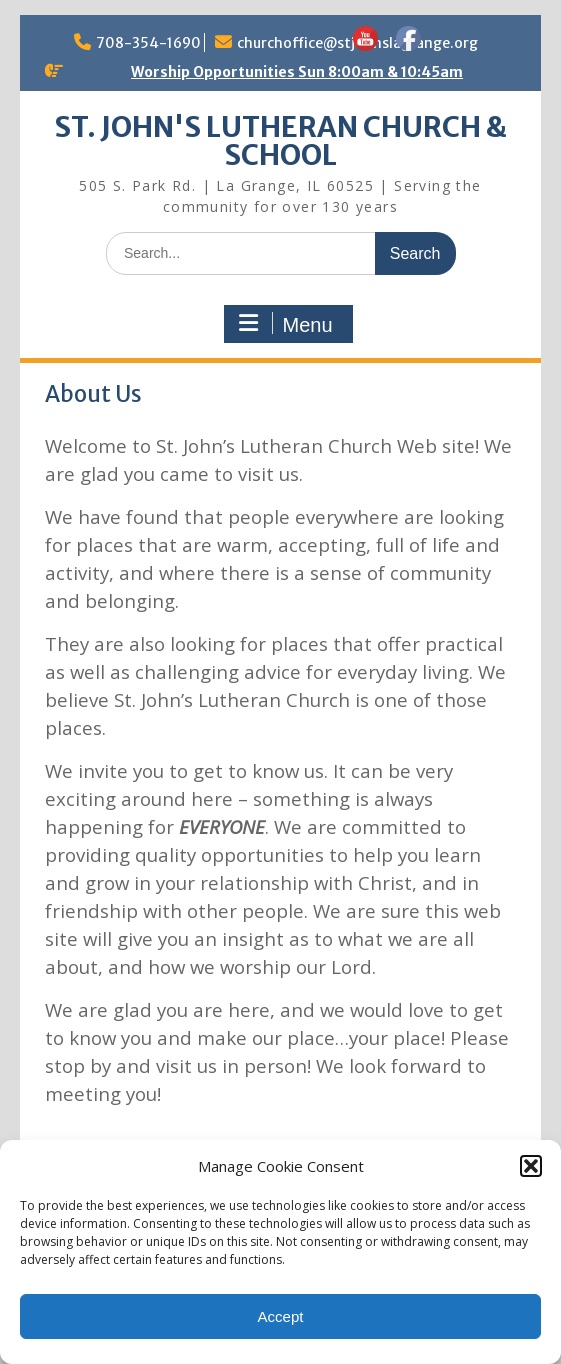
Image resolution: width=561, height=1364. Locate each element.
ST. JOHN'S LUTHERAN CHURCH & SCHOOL (280, 141)
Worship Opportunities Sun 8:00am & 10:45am (297, 72)
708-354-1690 (148, 43)
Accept (281, 1316)
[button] (531, 1166)
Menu (286, 324)
